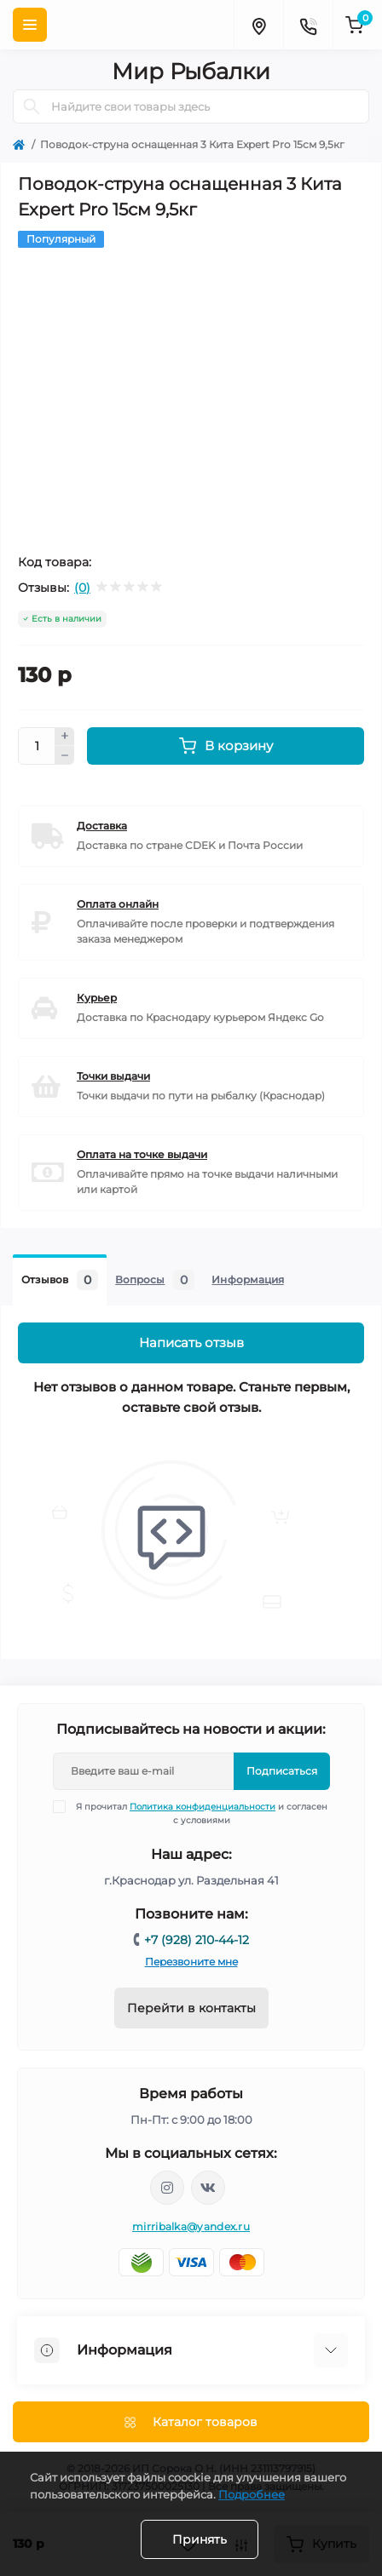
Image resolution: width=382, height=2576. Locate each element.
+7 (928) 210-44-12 (196, 1940)
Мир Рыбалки (191, 71)
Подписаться (281, 1770)
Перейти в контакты (191, 2008)
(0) (82, 588)
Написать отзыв (191, 1342)
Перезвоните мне (191, 1961)
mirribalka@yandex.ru (191, 2226)
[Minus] (64, 755)
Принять (199, 2539)
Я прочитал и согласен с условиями (201, 1813)
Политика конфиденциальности (202, 1806)
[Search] (31, 106)
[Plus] (64, 736)
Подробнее (251, 2494)
